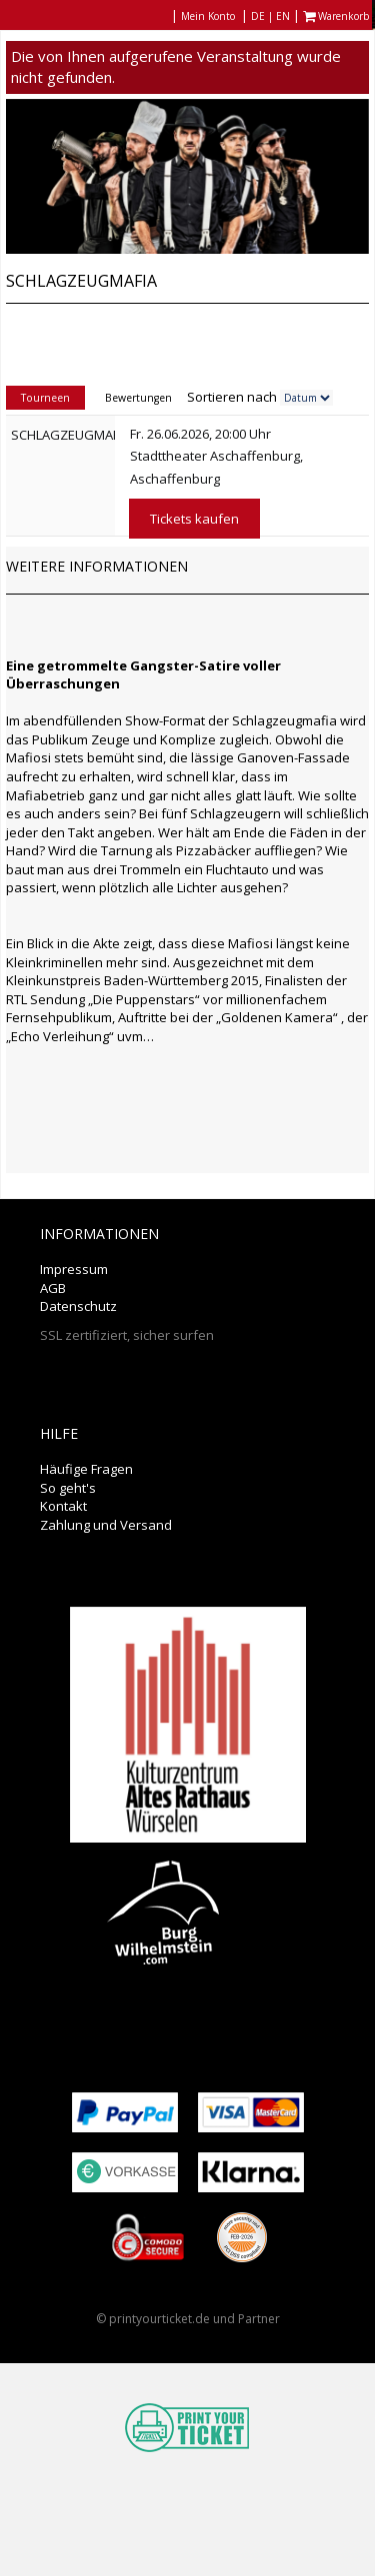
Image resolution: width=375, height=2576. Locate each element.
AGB (53, 1288)
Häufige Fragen (86, 1469)
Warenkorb (337, 16)
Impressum (74, 1269)
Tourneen (45, 398)
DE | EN (270, 16)
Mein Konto (208, 16)
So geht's (68, 1488)
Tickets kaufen (194, 519)
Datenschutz (78, 1306)
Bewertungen (138, 398)
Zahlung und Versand (106, 1525)
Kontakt (63, 1506)
